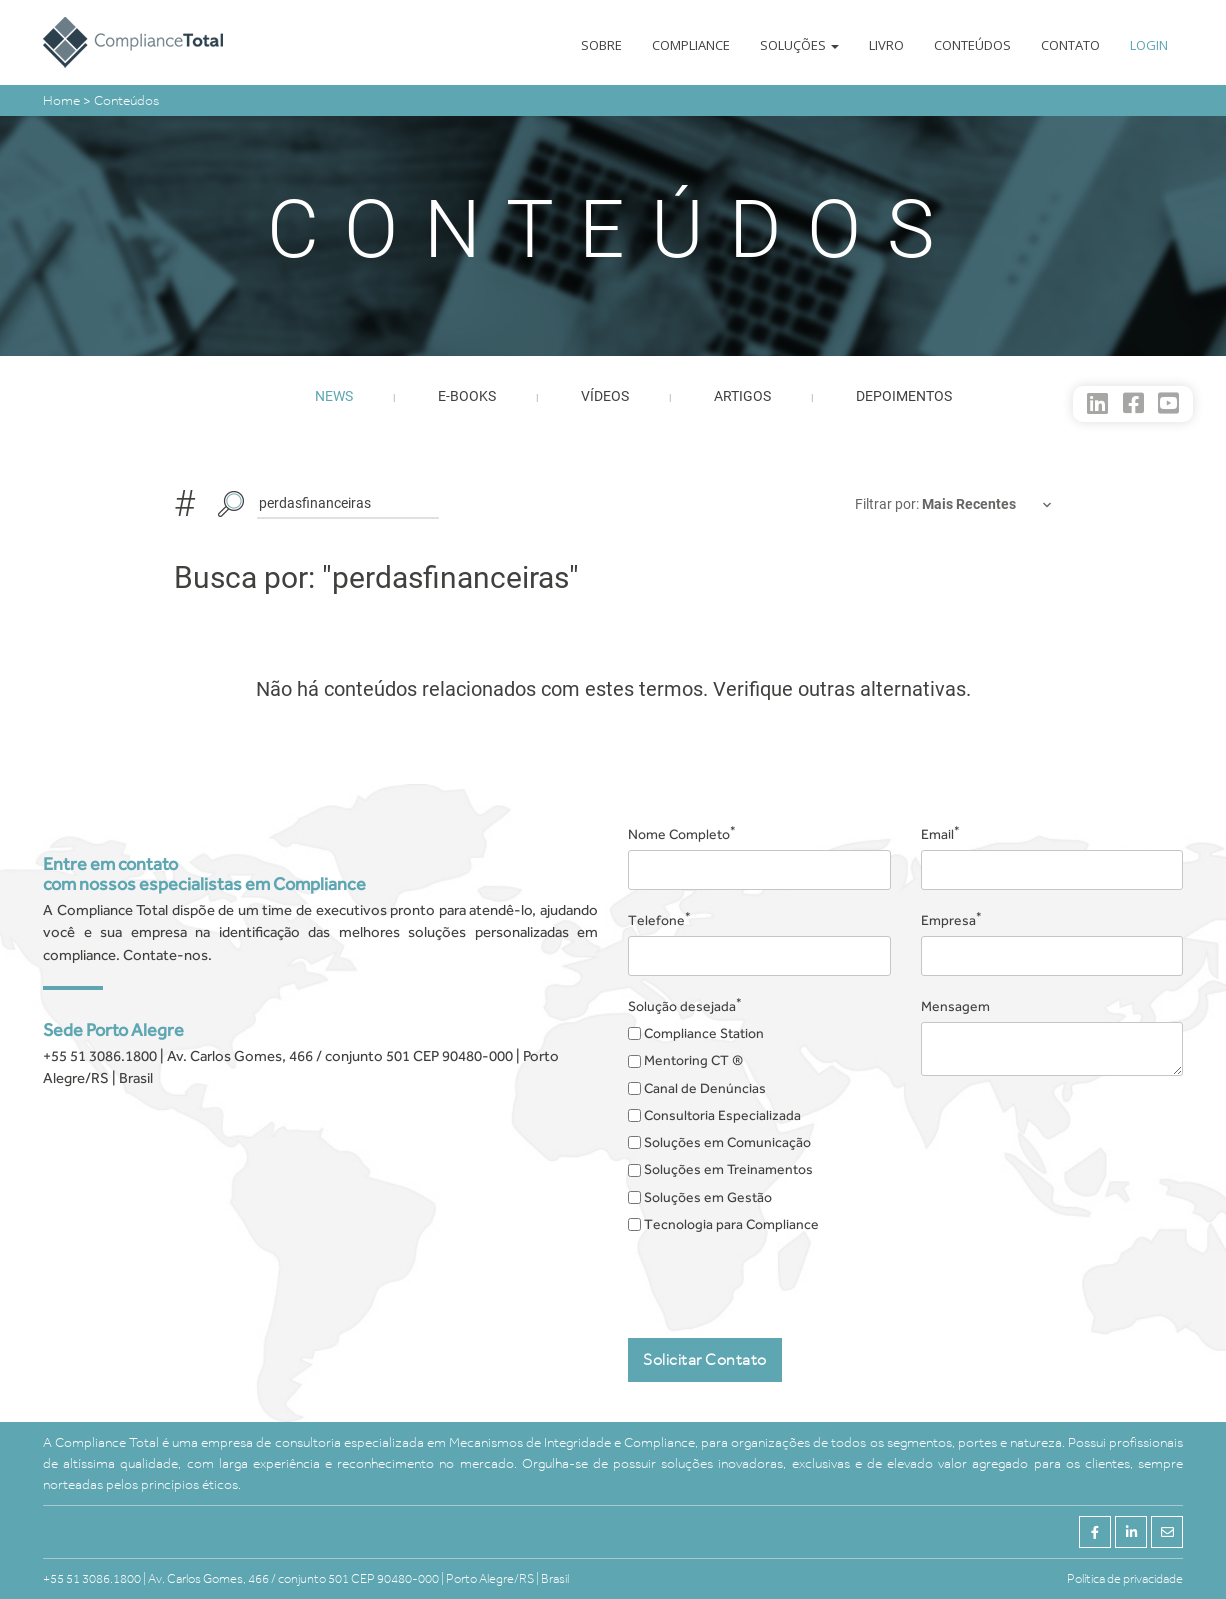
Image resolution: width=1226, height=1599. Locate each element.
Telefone (659, 919)
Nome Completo (682, 833)
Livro (886, 45)
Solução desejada (685, 1005)
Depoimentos (904, 396)
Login (1149, 45)
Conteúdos (972, 45)
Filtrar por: (888, 504)
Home (63, 100)
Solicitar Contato (705, 1359)
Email (940, 833)
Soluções (799, 45)
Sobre (601, 45)
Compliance (691, 45)
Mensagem (955, 1006)
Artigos (742, 396)
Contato (1070, 45)
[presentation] (780, 1279)
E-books (467, 396)
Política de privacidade (1125, 1578)
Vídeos (605, 396)
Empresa (951, 919)
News (334, 396)
